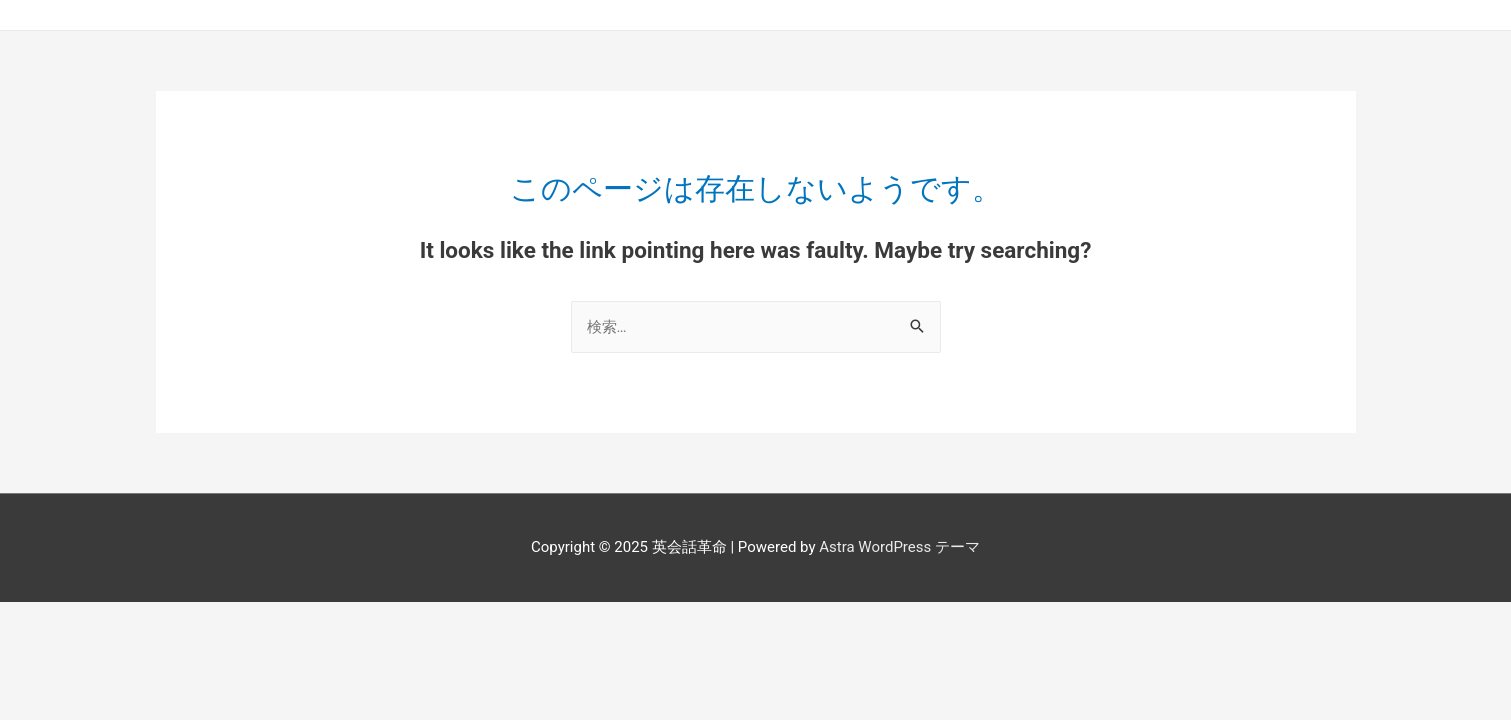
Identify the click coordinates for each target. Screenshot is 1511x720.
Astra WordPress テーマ (899, 547)
